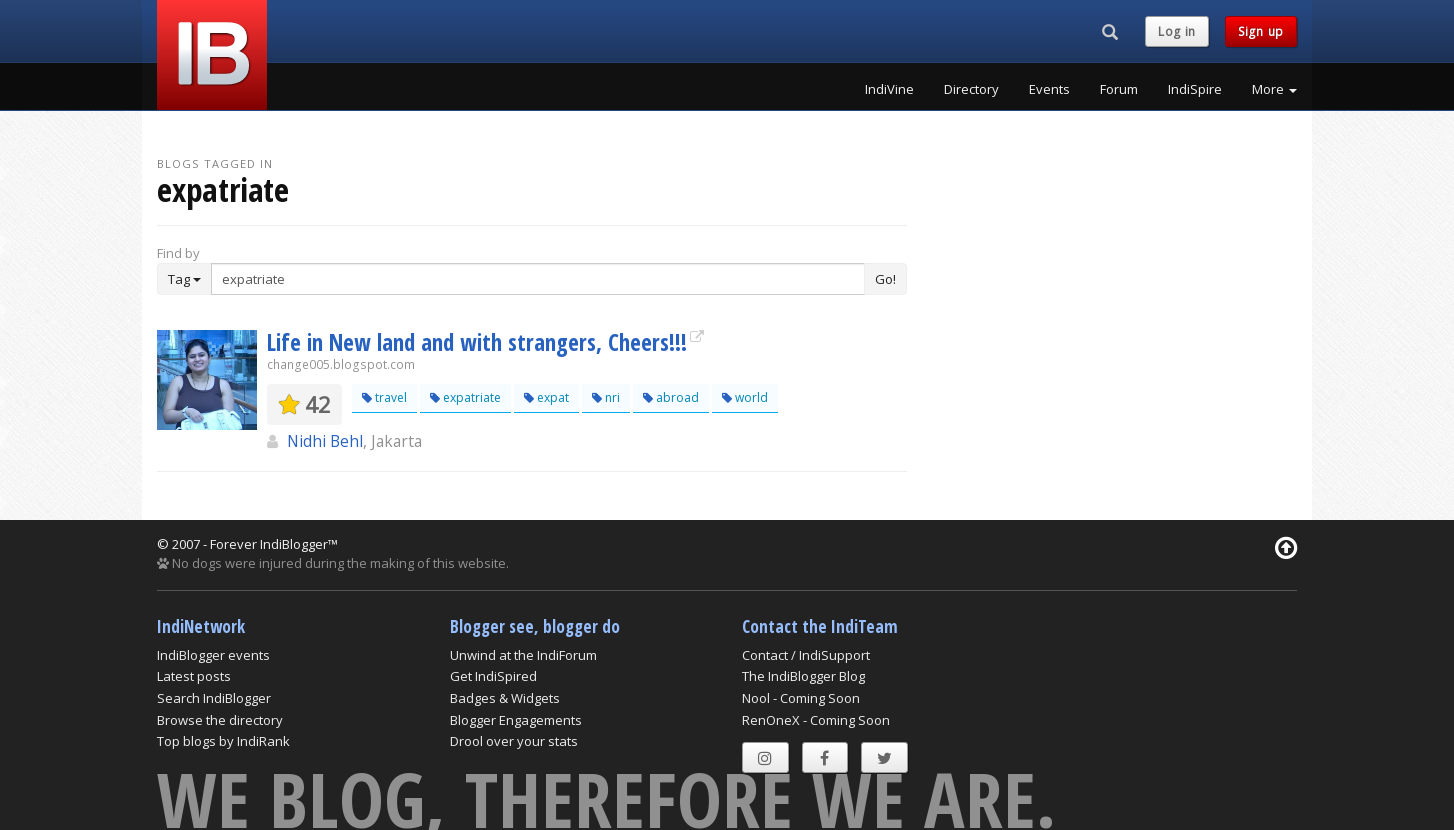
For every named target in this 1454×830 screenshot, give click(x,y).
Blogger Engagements (516, 720)
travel (384, 397)
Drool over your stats (514, 741)
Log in (1177, 31)
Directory (971, 89)
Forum (1119, 89)
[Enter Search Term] (538, 279)
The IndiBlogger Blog (803, 676)
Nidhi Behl (325, 441)
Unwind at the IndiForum (523, 655)
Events (1049, 89)
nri (606, 397)
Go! (885, 279)
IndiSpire (1195, 89)
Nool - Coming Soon (801, 698)
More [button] (1274, 89)
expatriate (465, 397)
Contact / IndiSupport (806, 655)
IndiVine (889, 89)
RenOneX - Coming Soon (816, 720)
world (745, 397)
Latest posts (194, 676)
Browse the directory (220, 720)
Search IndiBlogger (214, 698)
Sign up (1261, 31)
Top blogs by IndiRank (223, 741)
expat (546, 397)
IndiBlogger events (213, 655)
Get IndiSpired (493, 676)
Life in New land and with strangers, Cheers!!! (477, 342)
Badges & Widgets (505, 698)
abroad (671, 397)
